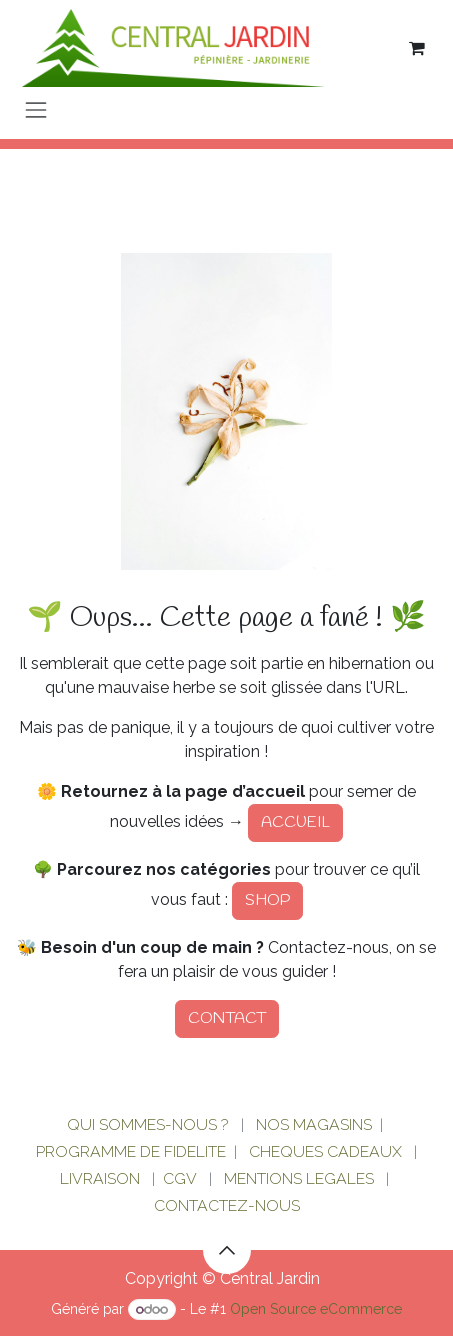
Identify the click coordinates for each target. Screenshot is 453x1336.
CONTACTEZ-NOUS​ (227, 1205)
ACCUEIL (295, 822)
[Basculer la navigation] (36, 109)
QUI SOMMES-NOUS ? (148, 1124)
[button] (227, 1250)
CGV (180, 1178)
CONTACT (227, 1018)
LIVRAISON (100, 1178)
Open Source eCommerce (316, 1309)
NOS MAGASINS (314, 1124)
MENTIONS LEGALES (299, 1178)
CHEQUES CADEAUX (327, 1151)
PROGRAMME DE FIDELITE (131, 1151)
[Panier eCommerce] (417, 48)
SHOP (267, 900)
